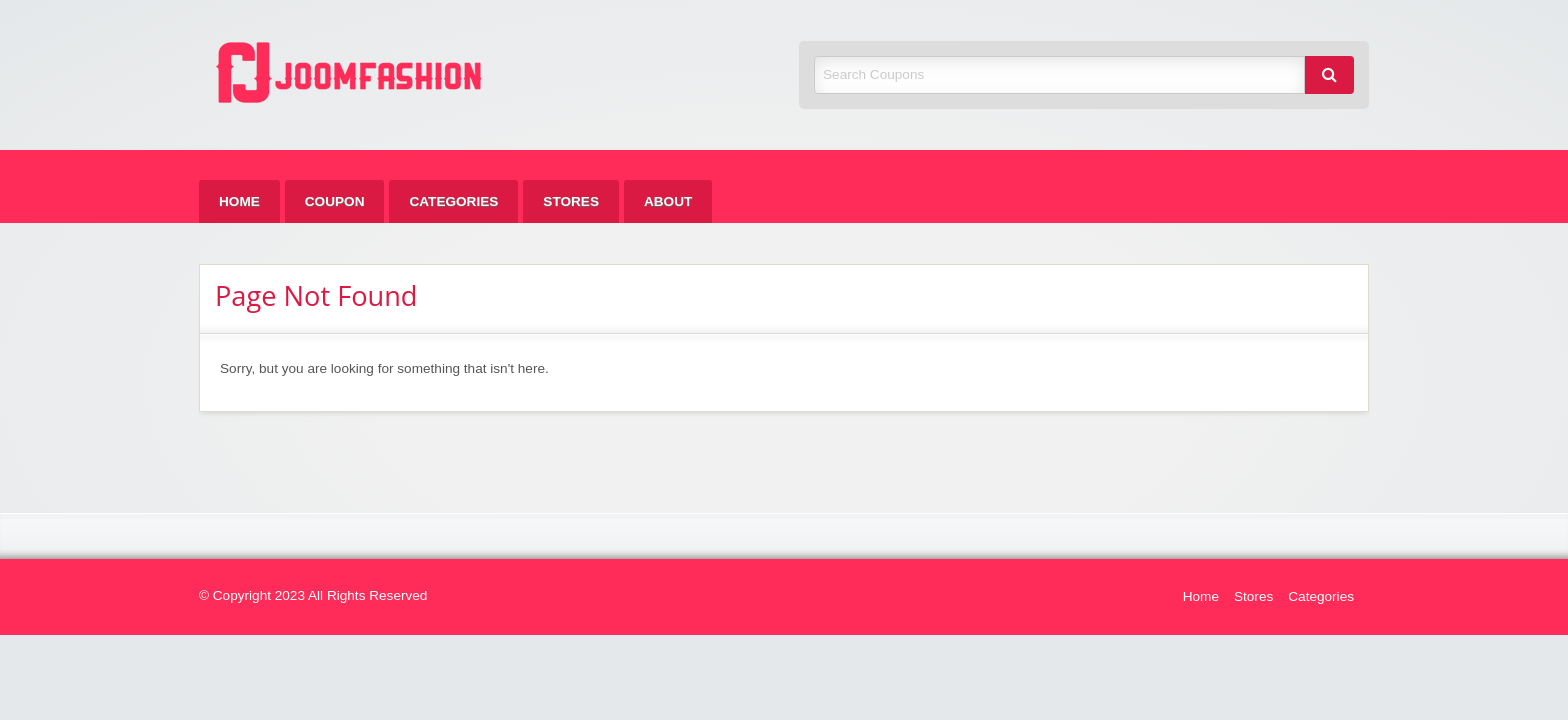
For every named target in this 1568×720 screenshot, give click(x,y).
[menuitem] (239, 201)
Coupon (335, 201)
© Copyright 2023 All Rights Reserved (313, 595)
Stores (571, 201)
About (668, 201)
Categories (453, 201)
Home (239, 201)
